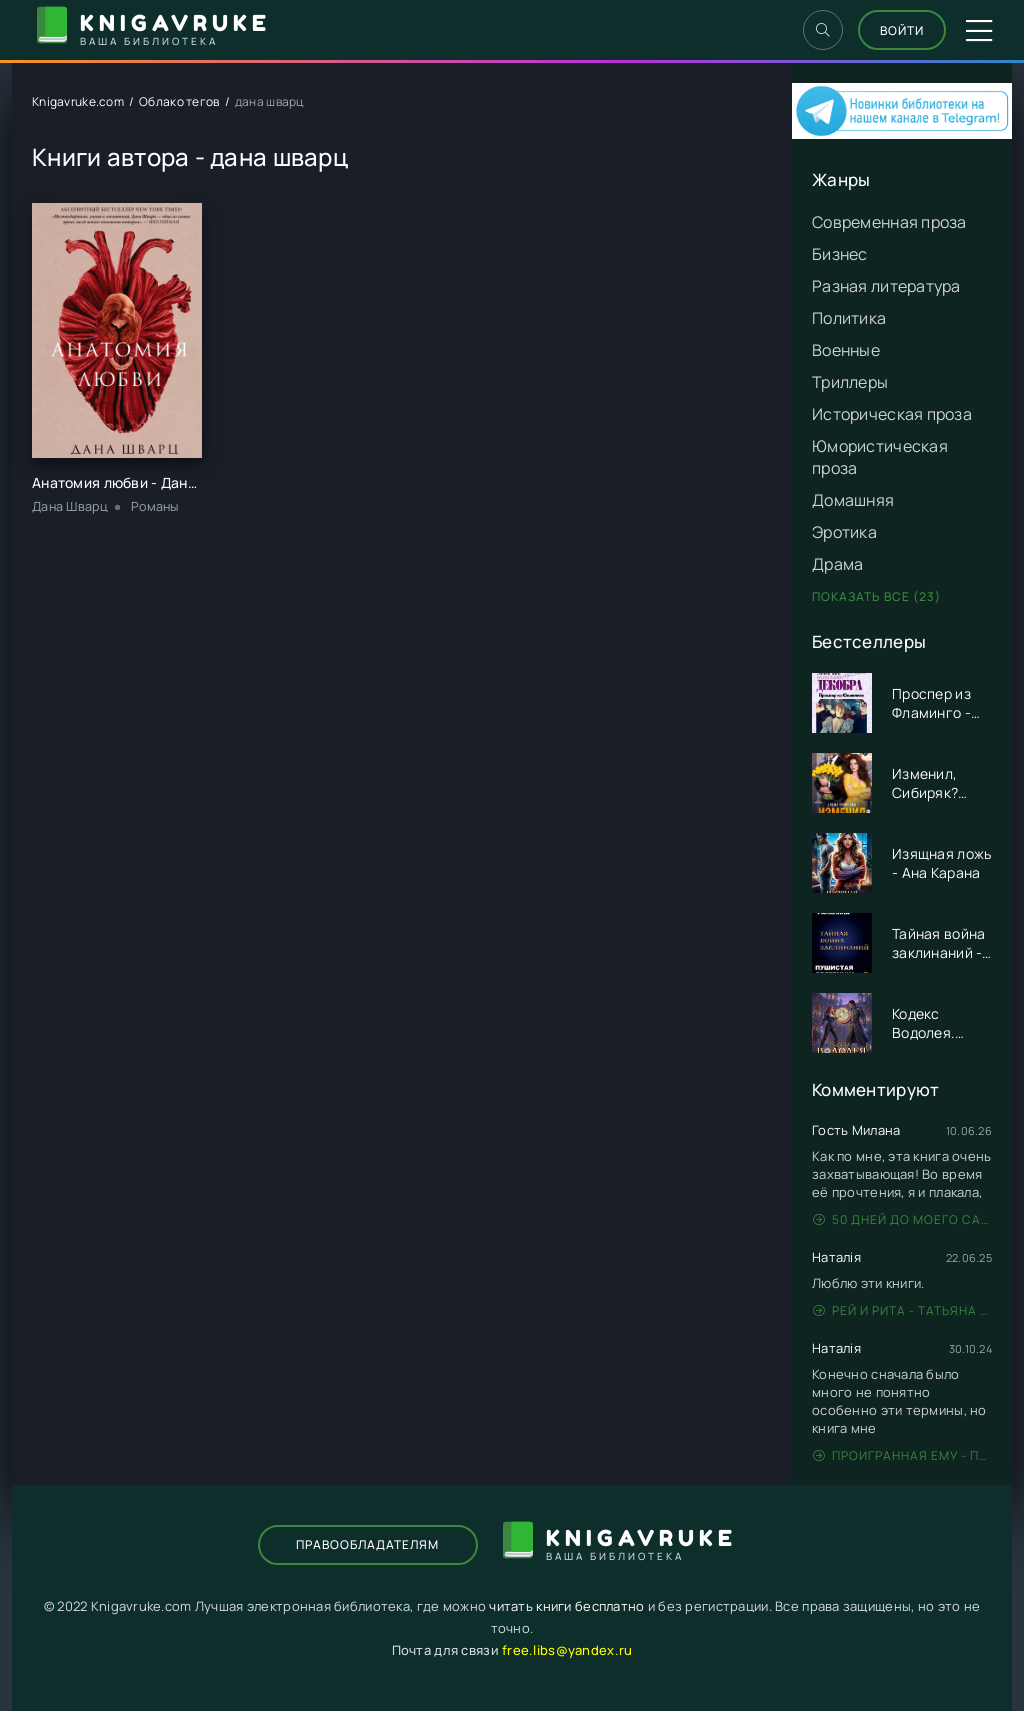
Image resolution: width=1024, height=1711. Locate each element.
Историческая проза (892, 414)
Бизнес (840, 254)
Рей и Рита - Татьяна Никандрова (902, 1310)
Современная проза (889, 222)
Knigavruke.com (78, 101)
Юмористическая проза (880, 457)
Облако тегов (179, 101)
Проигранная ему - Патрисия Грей (902, 1455)
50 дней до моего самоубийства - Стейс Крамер (902, 1219)
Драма (837, 564)
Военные (846, 350)
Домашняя (853, 500)
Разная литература (886, 286)
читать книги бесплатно (566, 1606)
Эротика (844, 532)
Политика (849, 318)
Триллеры (850, 382)
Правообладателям (367, 1544)
